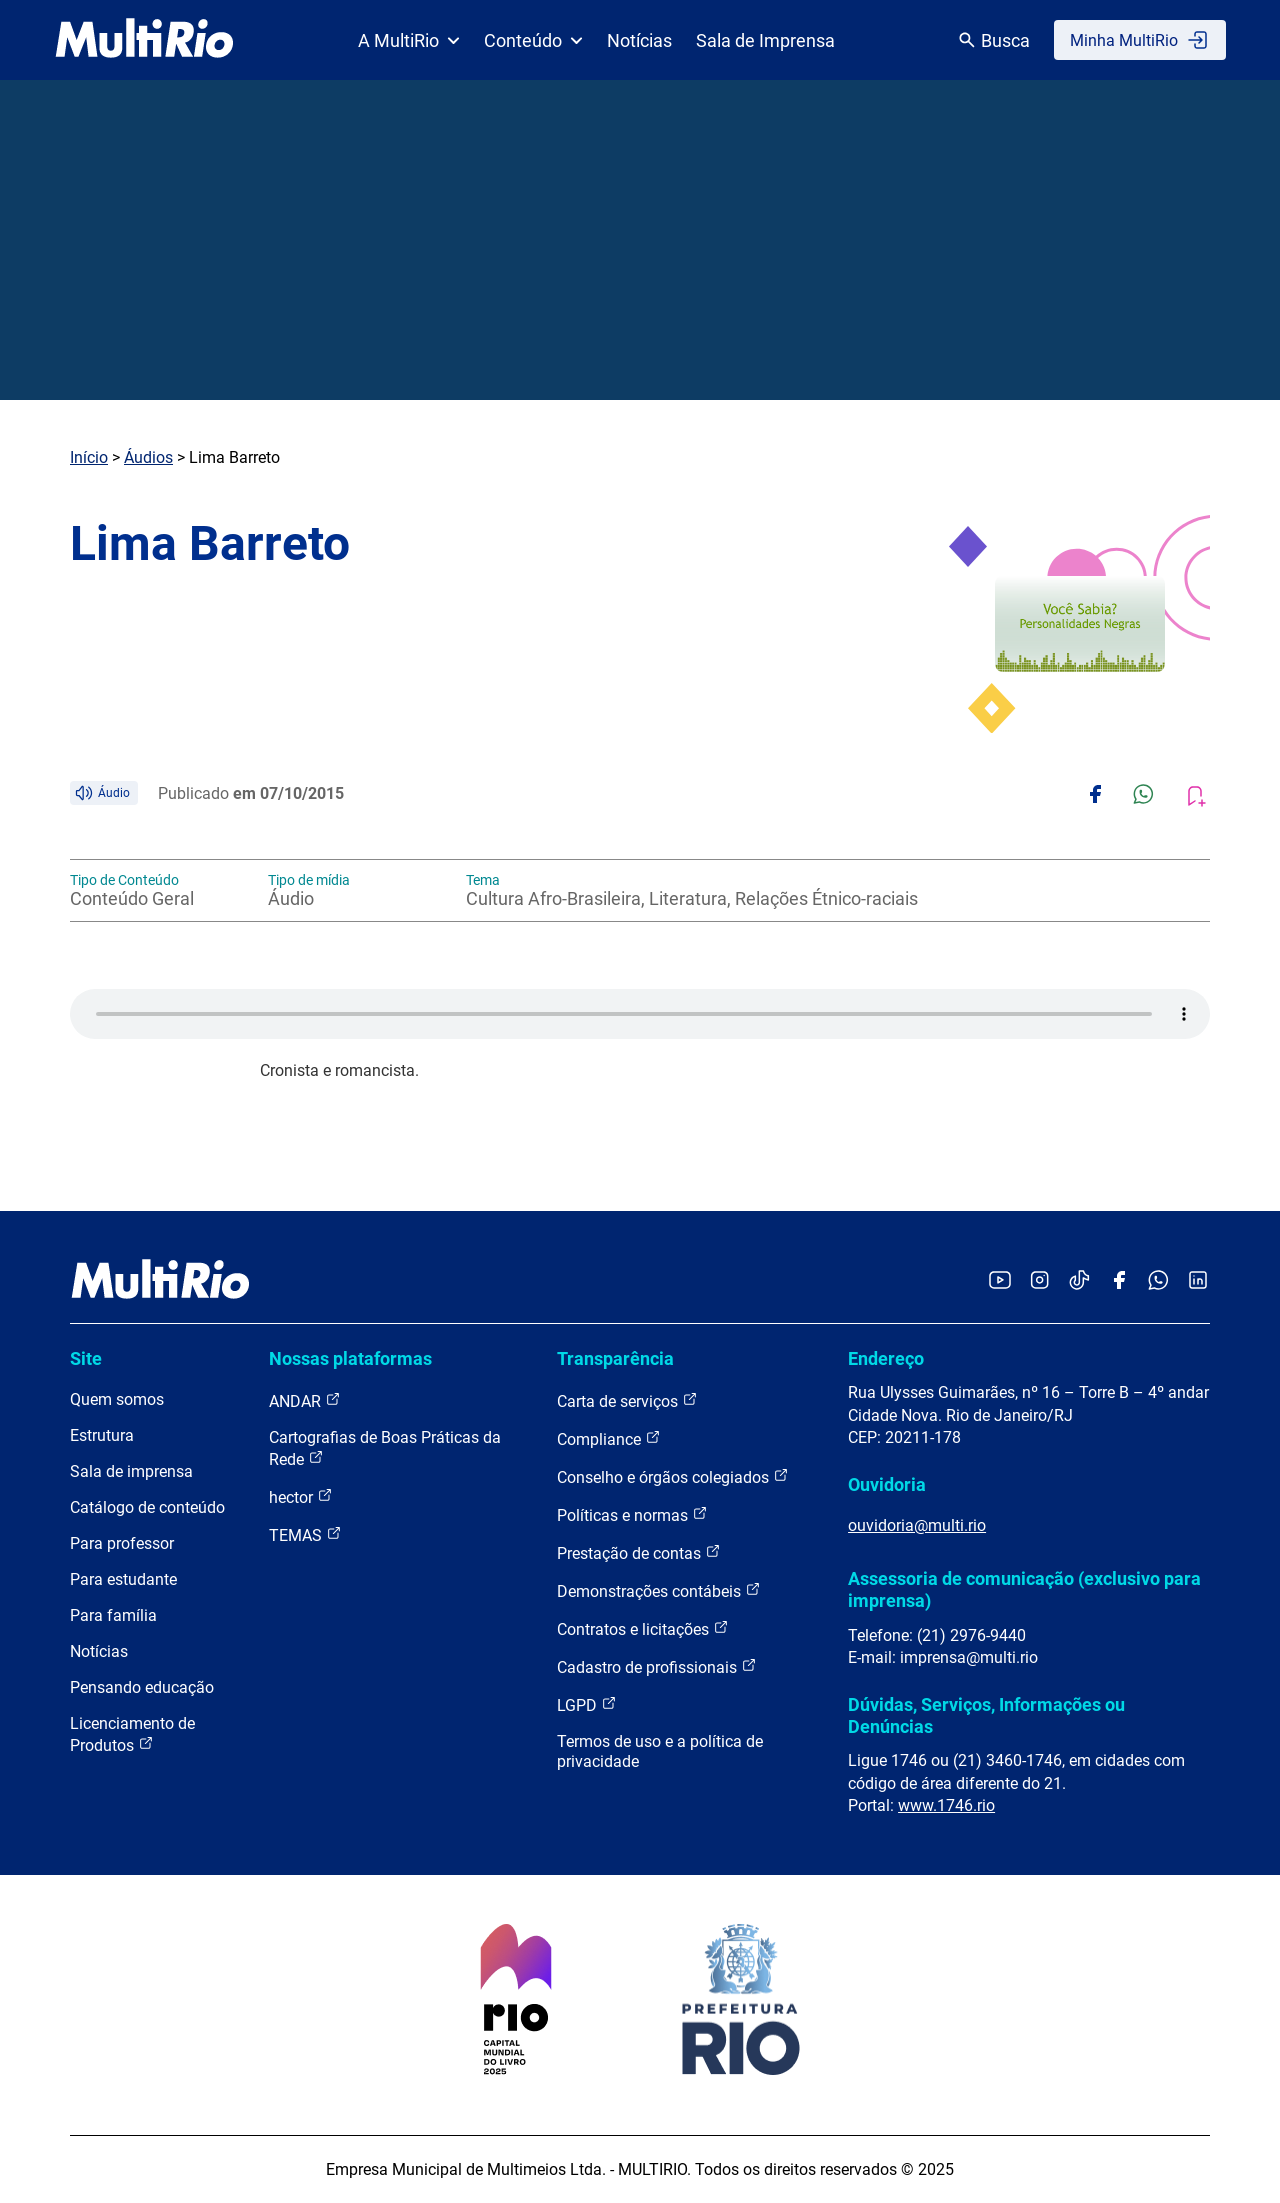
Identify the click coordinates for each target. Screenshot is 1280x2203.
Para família (113, 1615)
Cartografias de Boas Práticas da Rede (385, 1448)
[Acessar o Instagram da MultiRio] (1039, 1281)
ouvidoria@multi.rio (917, 1525)
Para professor (122, 1543)
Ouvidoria (887, 1484)
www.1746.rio (946, 1805)
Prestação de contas (639, 1552)
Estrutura (102, 1435)
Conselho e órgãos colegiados (673, 1476)
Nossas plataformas (350, 1358)
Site (86, 1358)
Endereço (886, 1358)
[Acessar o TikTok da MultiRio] (1079, 1281)
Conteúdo (533, 40)
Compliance (609, 1438)
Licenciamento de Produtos (132, 1734)
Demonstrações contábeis (659, 1590)
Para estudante (123, 1579)
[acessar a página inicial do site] (144, 40)
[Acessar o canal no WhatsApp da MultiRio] (1158, 1281)
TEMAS (305, 1534)
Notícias (639, 40)
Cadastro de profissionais (657, 1666)
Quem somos (117, 1399)
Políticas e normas (632, 1514)
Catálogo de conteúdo (147, 1507)
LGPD (587, 1704)
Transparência (615, 1358)
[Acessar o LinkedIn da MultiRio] (1198, 1281)
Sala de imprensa (131, 1471)
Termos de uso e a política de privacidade (660, 1751)
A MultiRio (409, 40)
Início (89, 457)
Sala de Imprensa (765, 40)
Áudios (148, 457)
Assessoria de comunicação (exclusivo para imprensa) (1024, 1589)
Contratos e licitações (643, 1628)
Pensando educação (142, 1687)
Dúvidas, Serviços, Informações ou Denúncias (986, 1715)
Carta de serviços (627, 1400)
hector (301, 1496)
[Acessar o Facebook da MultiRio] (1119, 1281)
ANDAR (305, 1400)
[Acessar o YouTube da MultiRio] (1000, 1281)
